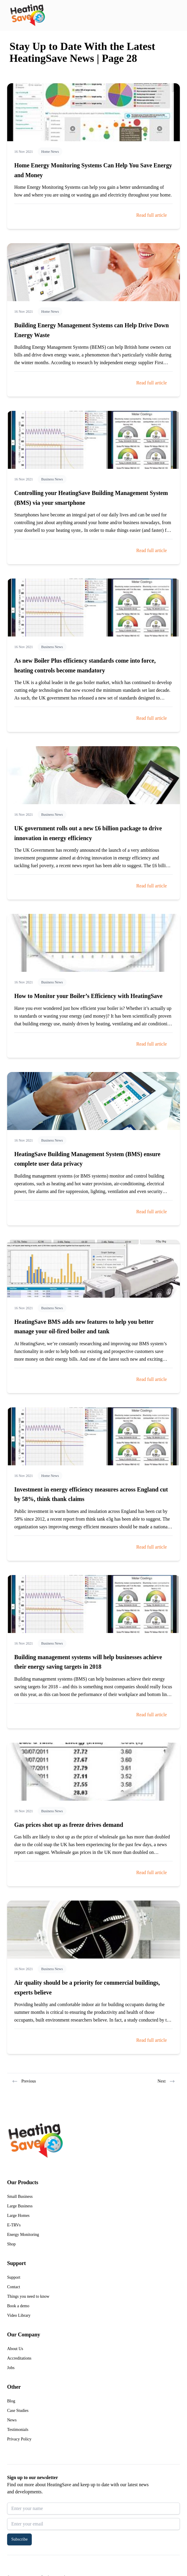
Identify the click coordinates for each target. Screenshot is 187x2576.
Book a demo (18, 2306)
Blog (11, 2401)
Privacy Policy (19, 2439)
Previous (24, 2081)
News (12, 2420)
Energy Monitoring (23, 2234)
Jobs (11, 2368)
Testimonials (17, 2429)
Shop (11, 2244)
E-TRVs (14, 2225)
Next (166, 2081)
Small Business (20, 2196)
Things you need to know (28, 2296)
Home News (50, 152)
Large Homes (18, 2215)
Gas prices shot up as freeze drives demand (68, 1824)
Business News (52, 479)
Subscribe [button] (19, 2539)
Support (13, 2277)
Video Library (19, 2315)
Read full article (151, 215)
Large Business (20, 2206)
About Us (15, 2348)
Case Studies (17, 2410)
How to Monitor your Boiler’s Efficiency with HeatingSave (88, 996)
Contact (13, 2287)
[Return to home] (27, 15)
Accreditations (19, 2358)
